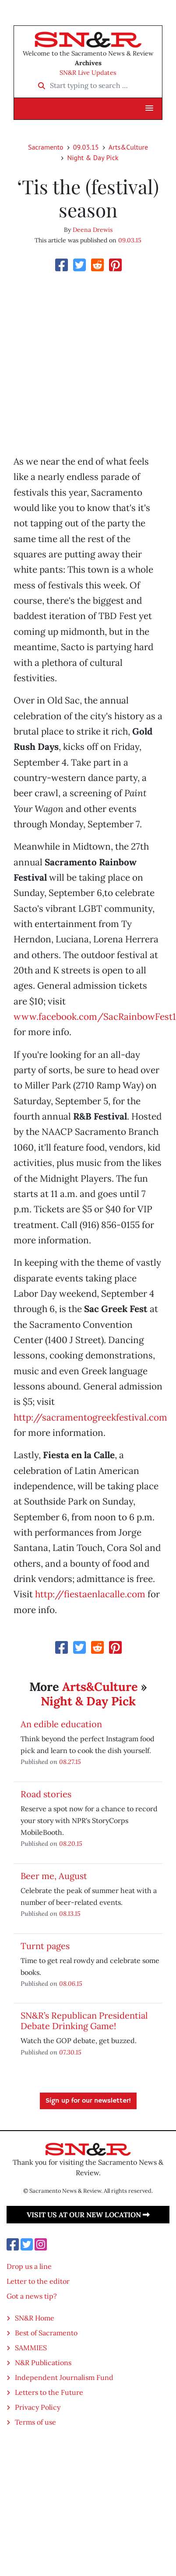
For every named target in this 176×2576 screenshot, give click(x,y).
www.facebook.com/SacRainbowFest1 (95, 1016)
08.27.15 (70, 1761)
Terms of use (35, 2422)
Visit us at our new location (88, 2214)
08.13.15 (70, 1913)
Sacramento (45, 147)
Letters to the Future (49, 2392)
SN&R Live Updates (88, 73)
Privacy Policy (37, 2407)
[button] (149, 108)
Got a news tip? (32, 2296)
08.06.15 (70, 1983)
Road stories (46, 1793)
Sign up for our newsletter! (88, 2100)
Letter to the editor (38, 2281)
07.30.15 (70, 2052)
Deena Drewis (93, 230)
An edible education (61, 1723)
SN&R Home (34, 2318)
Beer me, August (54, 1875)
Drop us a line (29, 2266)
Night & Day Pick (92, 157)
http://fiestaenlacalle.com (90, 1594)
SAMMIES (31, 2347)
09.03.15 (86, 147)
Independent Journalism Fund (64, 2377)
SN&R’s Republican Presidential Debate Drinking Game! (84, 2020)
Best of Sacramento (46, 2332)
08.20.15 (70, 1843)
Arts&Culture (128, 147)
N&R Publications (43, 2362)
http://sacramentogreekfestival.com (90, 1417)
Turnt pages (45, 1945)
